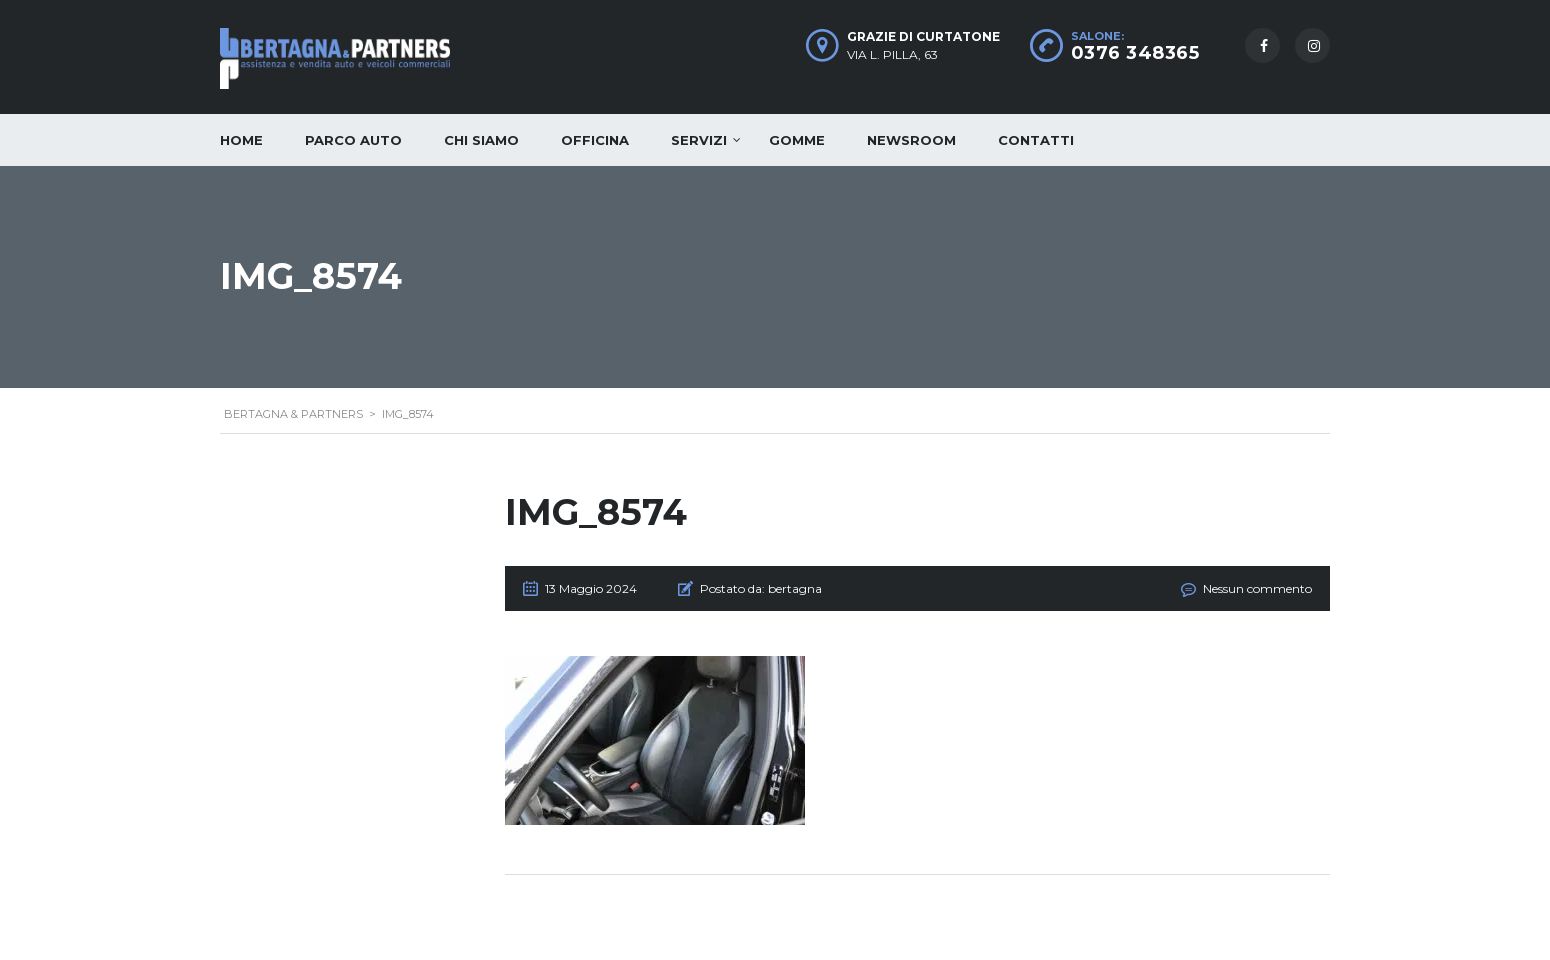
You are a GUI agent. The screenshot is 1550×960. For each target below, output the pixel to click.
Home (241, 140)
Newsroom (911, 140)
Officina (595, 140)
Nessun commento (1257, 588)
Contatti (1036, 140)
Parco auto (353, 140)
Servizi (699, 140)
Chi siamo (481, 140)
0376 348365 (1135, 53)
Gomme (797, 140)
